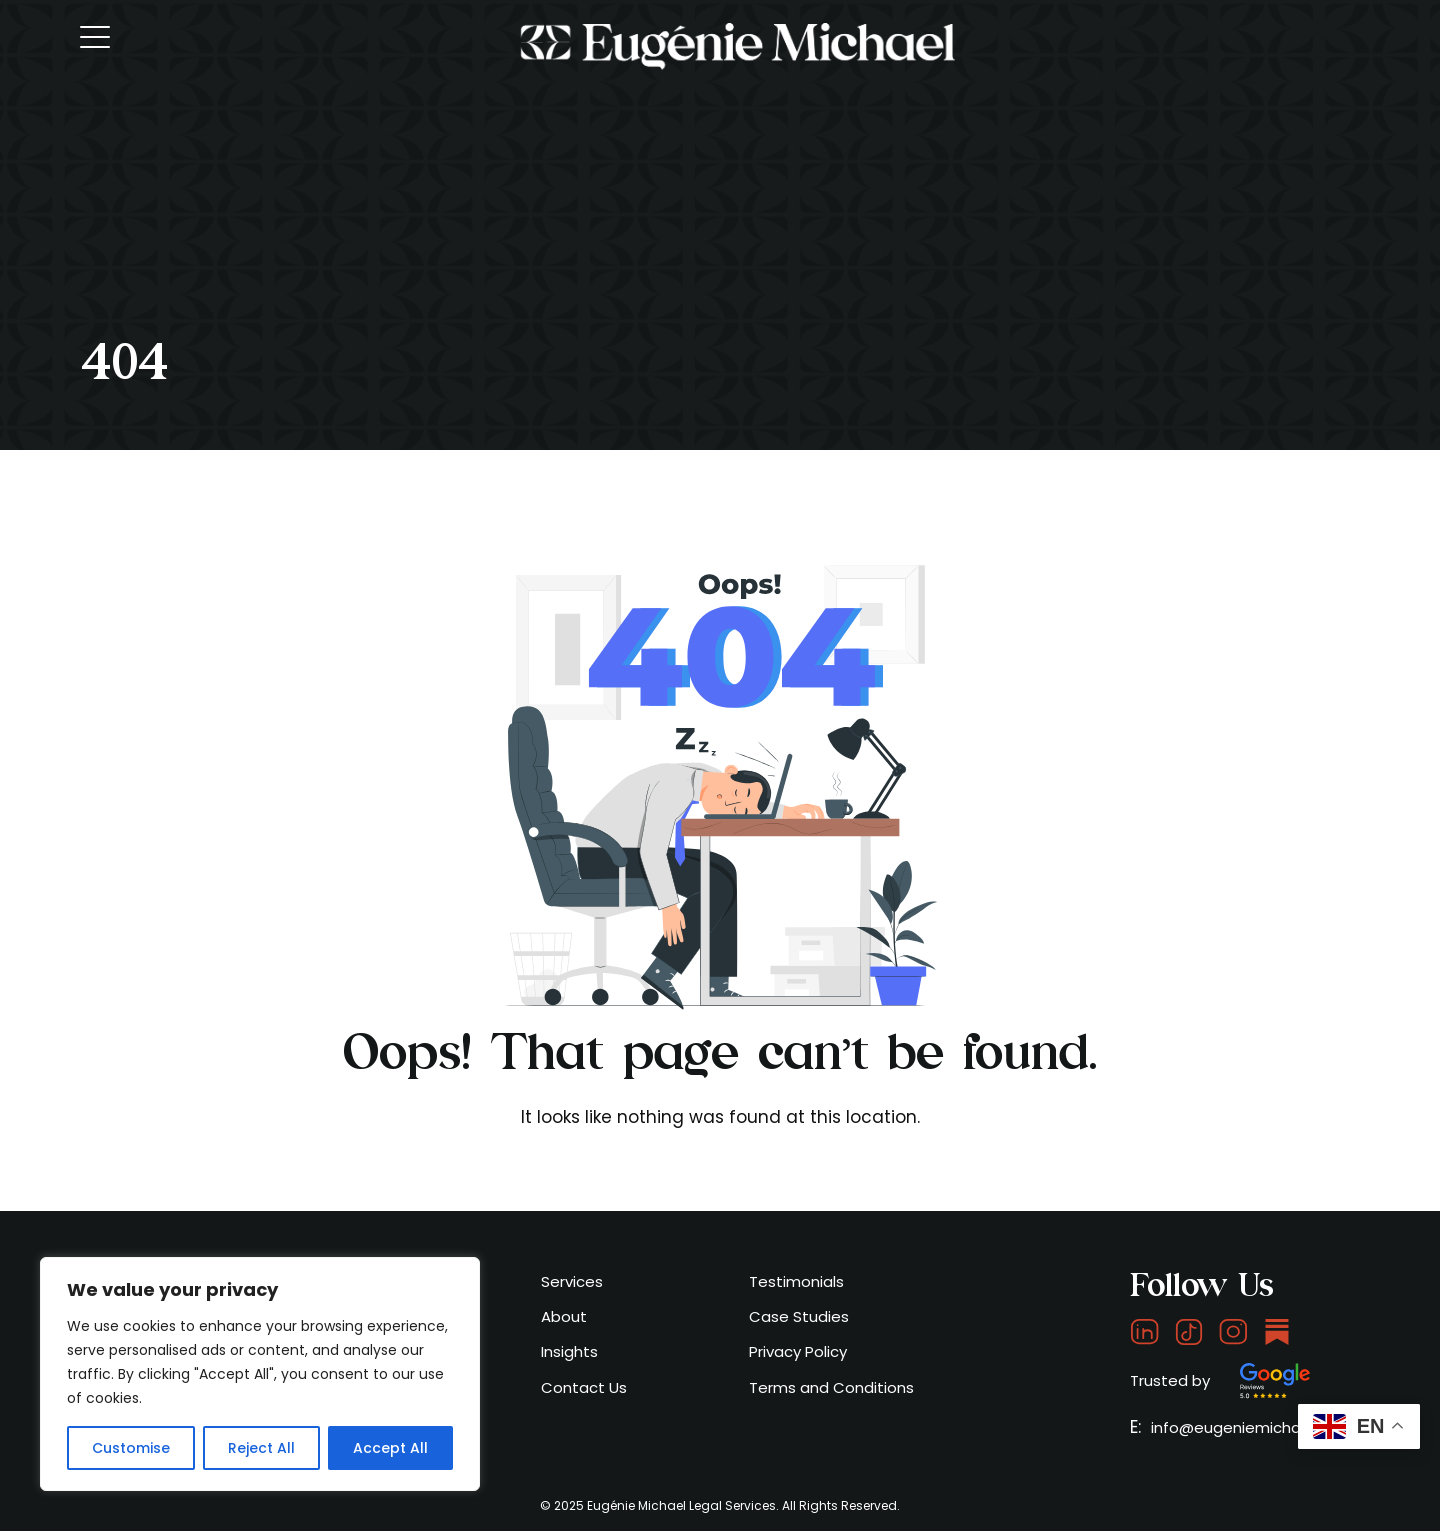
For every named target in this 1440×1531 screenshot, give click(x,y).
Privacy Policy (798, 1351)
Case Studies (799, 1316)
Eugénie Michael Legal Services (681, 1505)
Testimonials (796, 1281)
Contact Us (584, 1387)
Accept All (390, 1448)
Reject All (261, 1448)
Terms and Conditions (831, 1387)
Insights (569, 1351)
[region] (260, 1374)
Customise (131, 1448)
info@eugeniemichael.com (1251, 1427)
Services (572, 1281)
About (564, 1316)
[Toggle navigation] (96, 36)
